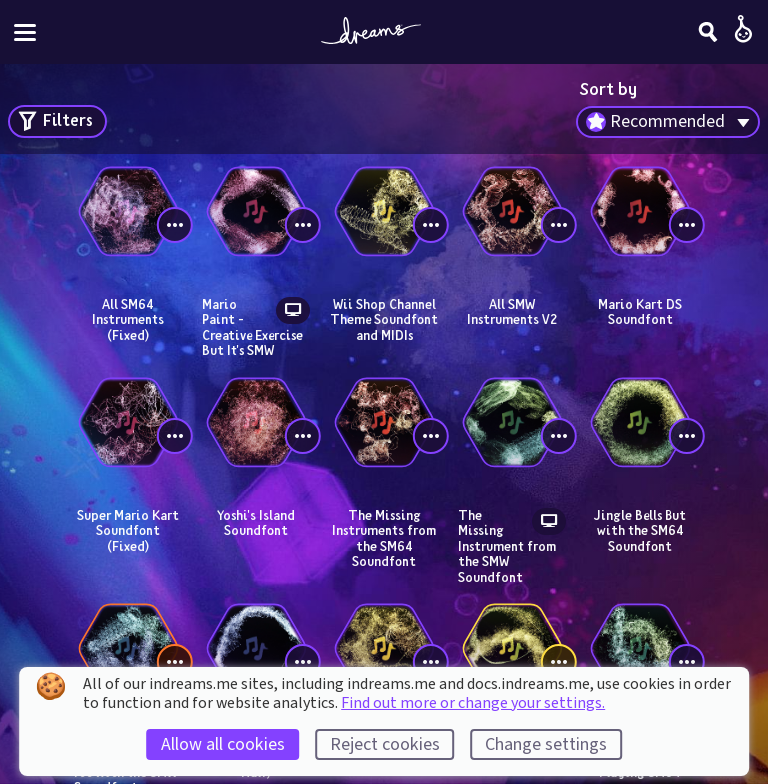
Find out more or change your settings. (473, 703)
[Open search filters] (57, 121)
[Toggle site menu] (25, 32)
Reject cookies (385, 744)
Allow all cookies (223, 744)
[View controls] (175, 225)
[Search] (708, 32)
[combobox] (668, 122)
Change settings (546, 744)
